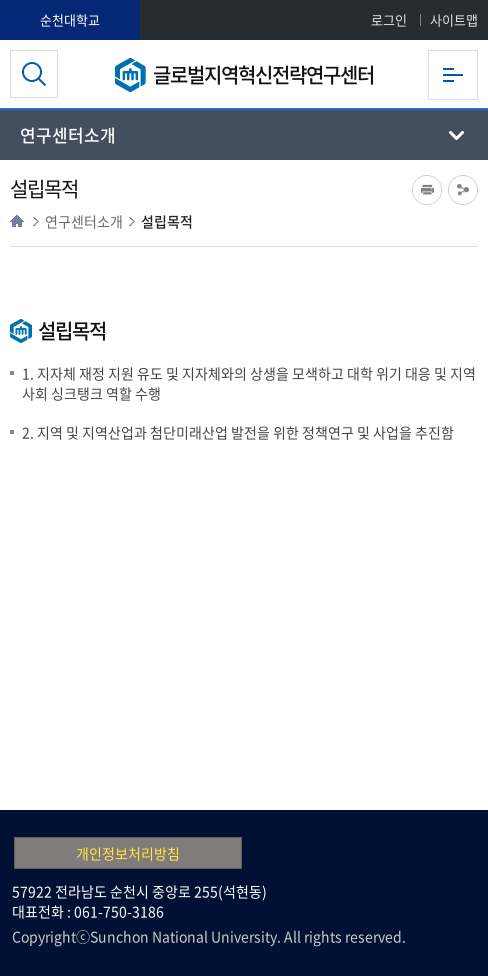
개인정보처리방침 (128, 853)
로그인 (389, 19)
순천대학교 (70, 19)
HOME (17, 221)
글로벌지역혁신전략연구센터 (263, 74)
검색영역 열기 (34, 74)
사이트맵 (454, 19)
